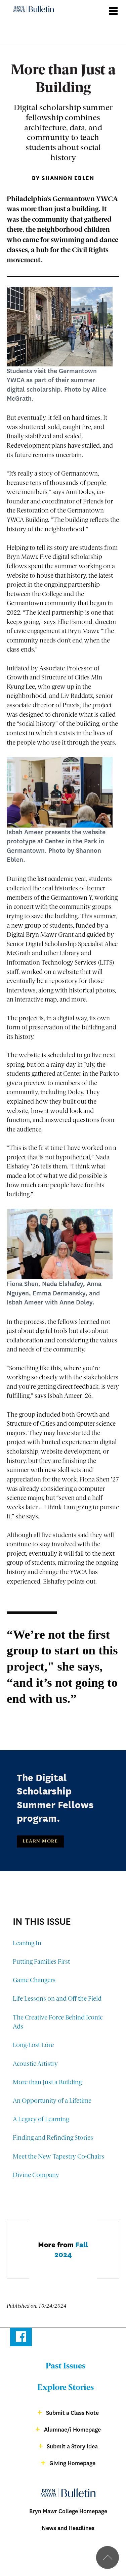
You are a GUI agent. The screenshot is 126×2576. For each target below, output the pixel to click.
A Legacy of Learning (41, 2120)
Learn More (40, 1841)
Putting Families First (41, 1962)
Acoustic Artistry (35, 2064)
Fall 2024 (71, 2249)
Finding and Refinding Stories (53, 2138)
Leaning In (27, 1944)
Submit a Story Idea (72, 2446)
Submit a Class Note (72, 2413)
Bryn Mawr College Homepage (68, 2511)
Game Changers (34, 1981)
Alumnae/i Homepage (72, 2430)
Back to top (107, 2557)
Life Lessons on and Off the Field (57, 1999)
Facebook (21, 2338)
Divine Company (36, 2175)
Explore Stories (65, 2388)
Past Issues (65, 2366)
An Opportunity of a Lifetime (52, 2101)
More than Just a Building (47, 2083)
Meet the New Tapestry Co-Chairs (58, 2157)
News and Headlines (68, 2528)
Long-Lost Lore (33, 2045)
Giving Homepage (72, 2463)
